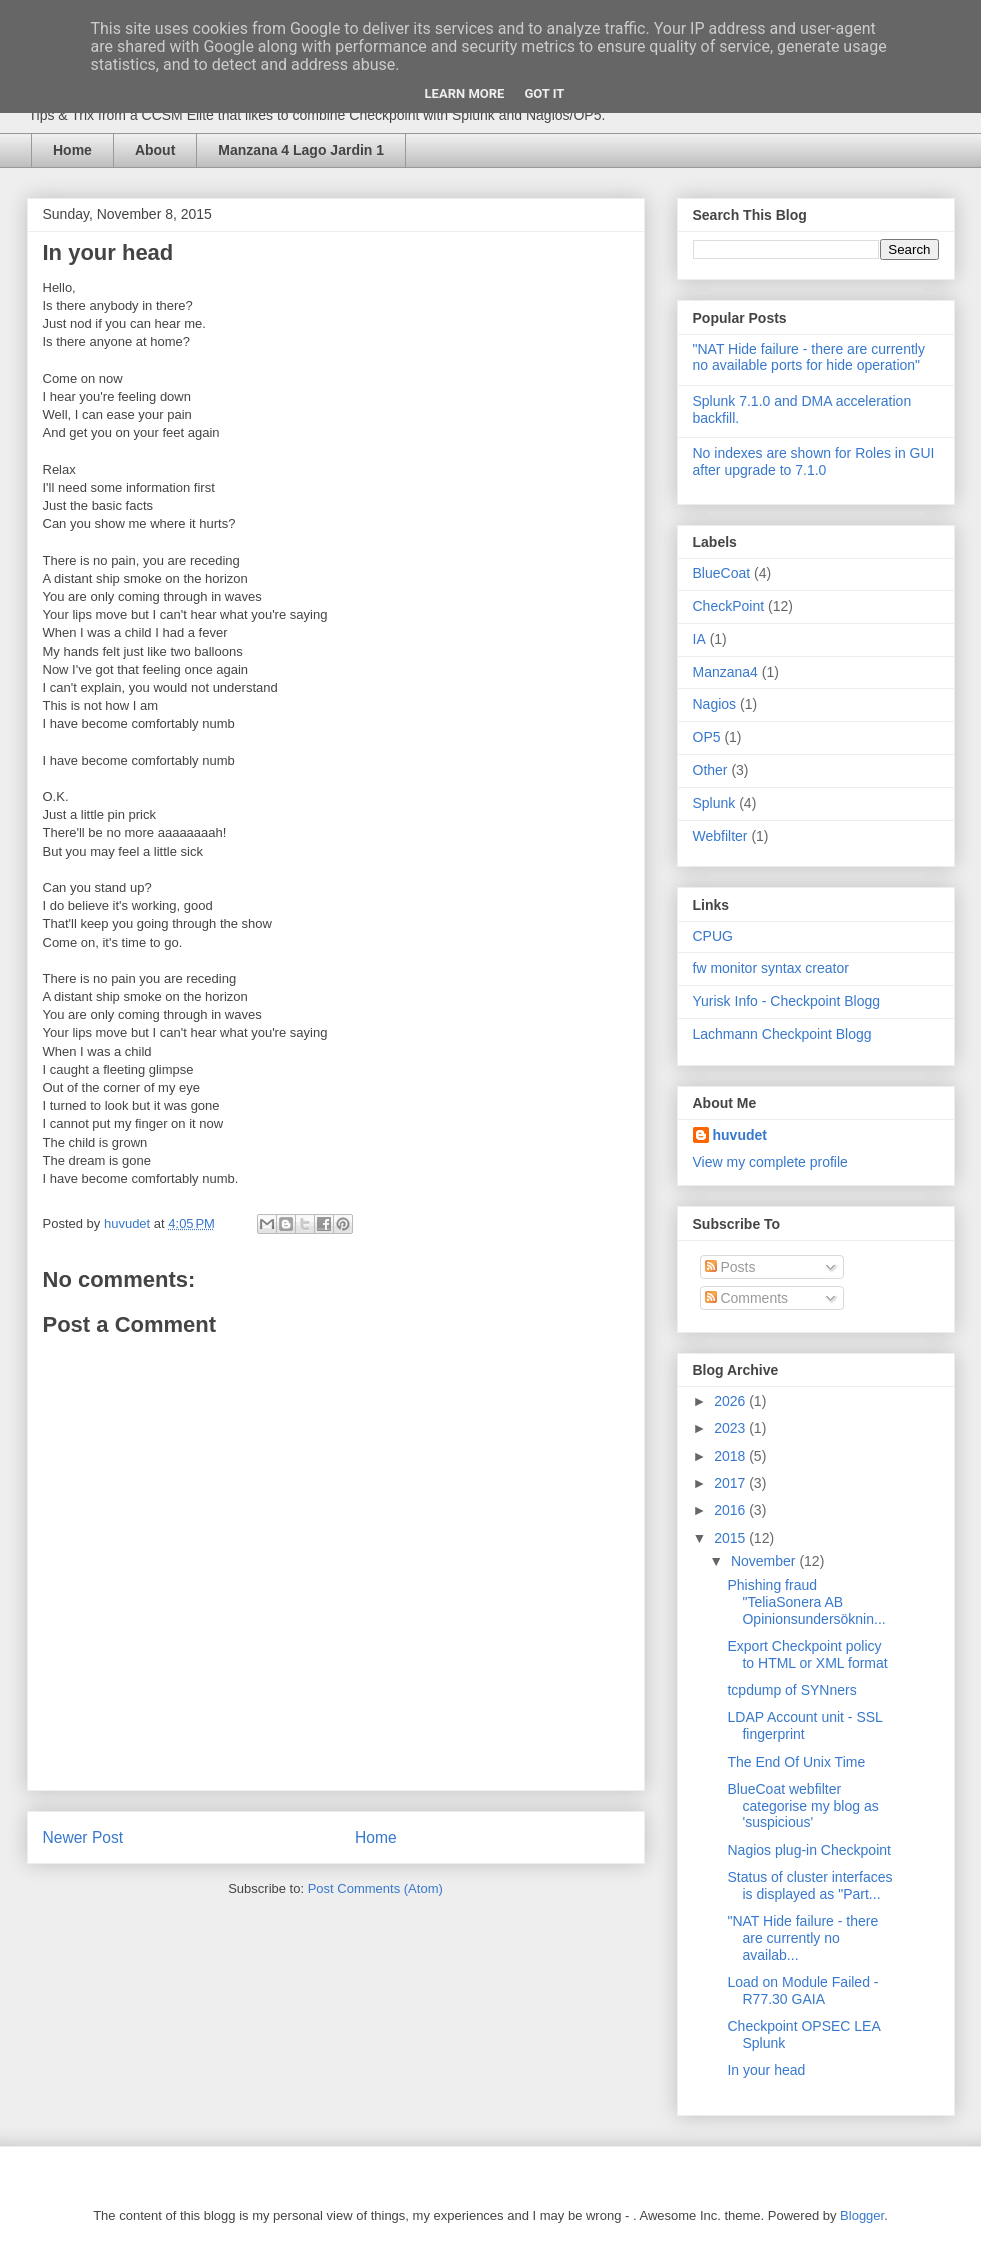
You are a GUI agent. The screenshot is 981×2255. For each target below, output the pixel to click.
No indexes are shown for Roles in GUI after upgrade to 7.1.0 (814, 461)
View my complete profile (770, 1162)
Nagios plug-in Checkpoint (808, 1850)
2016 (731, 1510)
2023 (731, 1428)
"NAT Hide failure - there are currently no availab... (802, 1938)
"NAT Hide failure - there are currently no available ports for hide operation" (809, 357)
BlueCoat (722, 573)
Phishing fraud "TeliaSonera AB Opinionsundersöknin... (806, 1602)
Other (710, 770)
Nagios (715, 704)
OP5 (707, 737)
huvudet (740, 1135)
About (155, 150)
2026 (731, 1401)
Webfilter (720, 836)
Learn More (465, 93)
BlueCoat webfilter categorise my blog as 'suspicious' (802, 1806)
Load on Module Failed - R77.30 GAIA (802, 1990)
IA (699, 639)
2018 (731, 1456)
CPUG (713, 936)
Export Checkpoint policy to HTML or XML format (807, 1654)
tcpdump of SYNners (791, 1690)
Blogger (862, 2215)
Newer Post (83, 1837)
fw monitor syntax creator (771, 968)
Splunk (714, 803)
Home (72, 150)
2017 (731, 1483)
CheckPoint (729, 606)
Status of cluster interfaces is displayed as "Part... (809, 1885)
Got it (544, 93)
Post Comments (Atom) (375, 1888)
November (765, 1561)
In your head (766, 2070)
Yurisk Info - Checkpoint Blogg (787, 1001)
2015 (731, 1538)
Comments (747, 1298)
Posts (730, 1267)
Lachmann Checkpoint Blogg (782, 1034)
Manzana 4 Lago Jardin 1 (301, 150)
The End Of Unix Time (796, 1762)
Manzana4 (725, 672)
